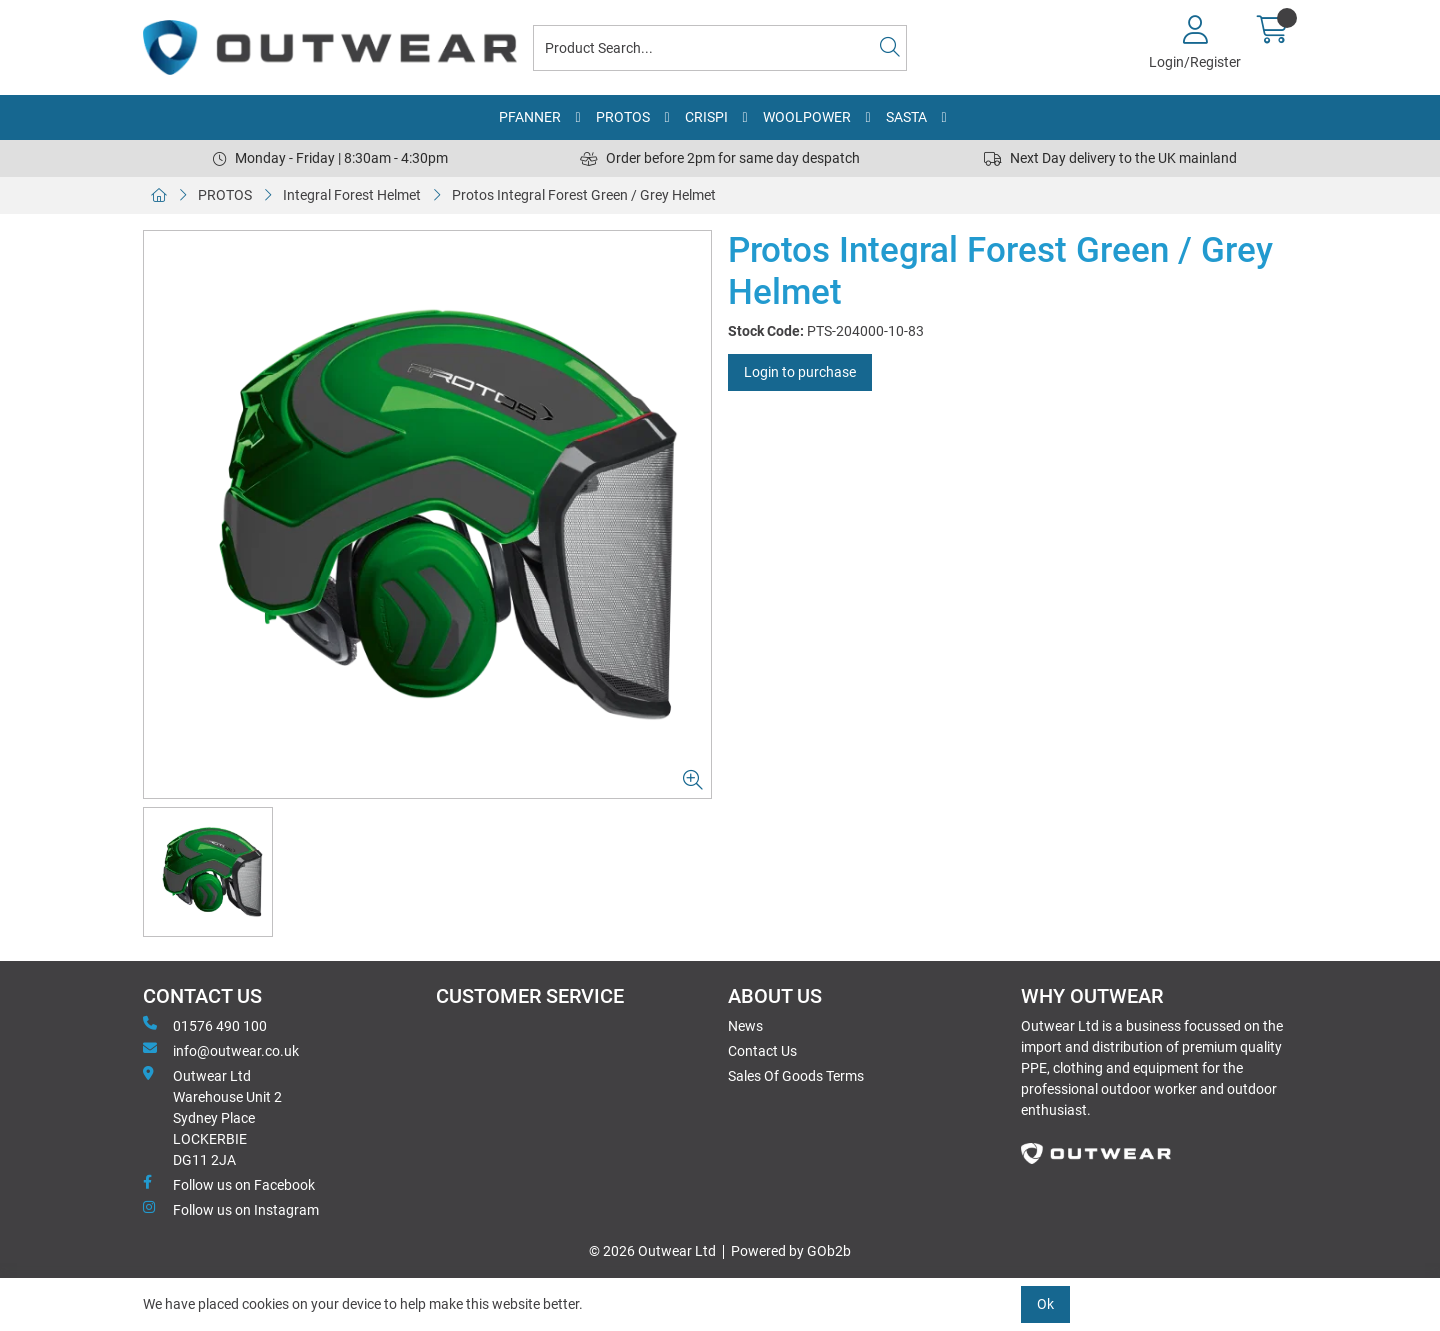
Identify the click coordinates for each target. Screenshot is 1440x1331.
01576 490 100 (205, 1025)
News (745, 1026)
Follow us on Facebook (229, 1184)
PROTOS (623, 117)
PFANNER (530, 117)
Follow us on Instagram (231, 1209)
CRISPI (706, 117)
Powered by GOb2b (791, 1251)
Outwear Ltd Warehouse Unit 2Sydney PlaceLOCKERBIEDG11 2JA (212, 1117)
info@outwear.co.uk (221, 1050)
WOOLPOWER (807, 117)
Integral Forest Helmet (352, 195)
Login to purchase (800, 372)
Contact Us (762, 1051)
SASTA (906, 117)
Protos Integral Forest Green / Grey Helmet (584, 195)
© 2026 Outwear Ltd (652, 1251)
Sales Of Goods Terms (796, 1076)
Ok (1045, 1304)
